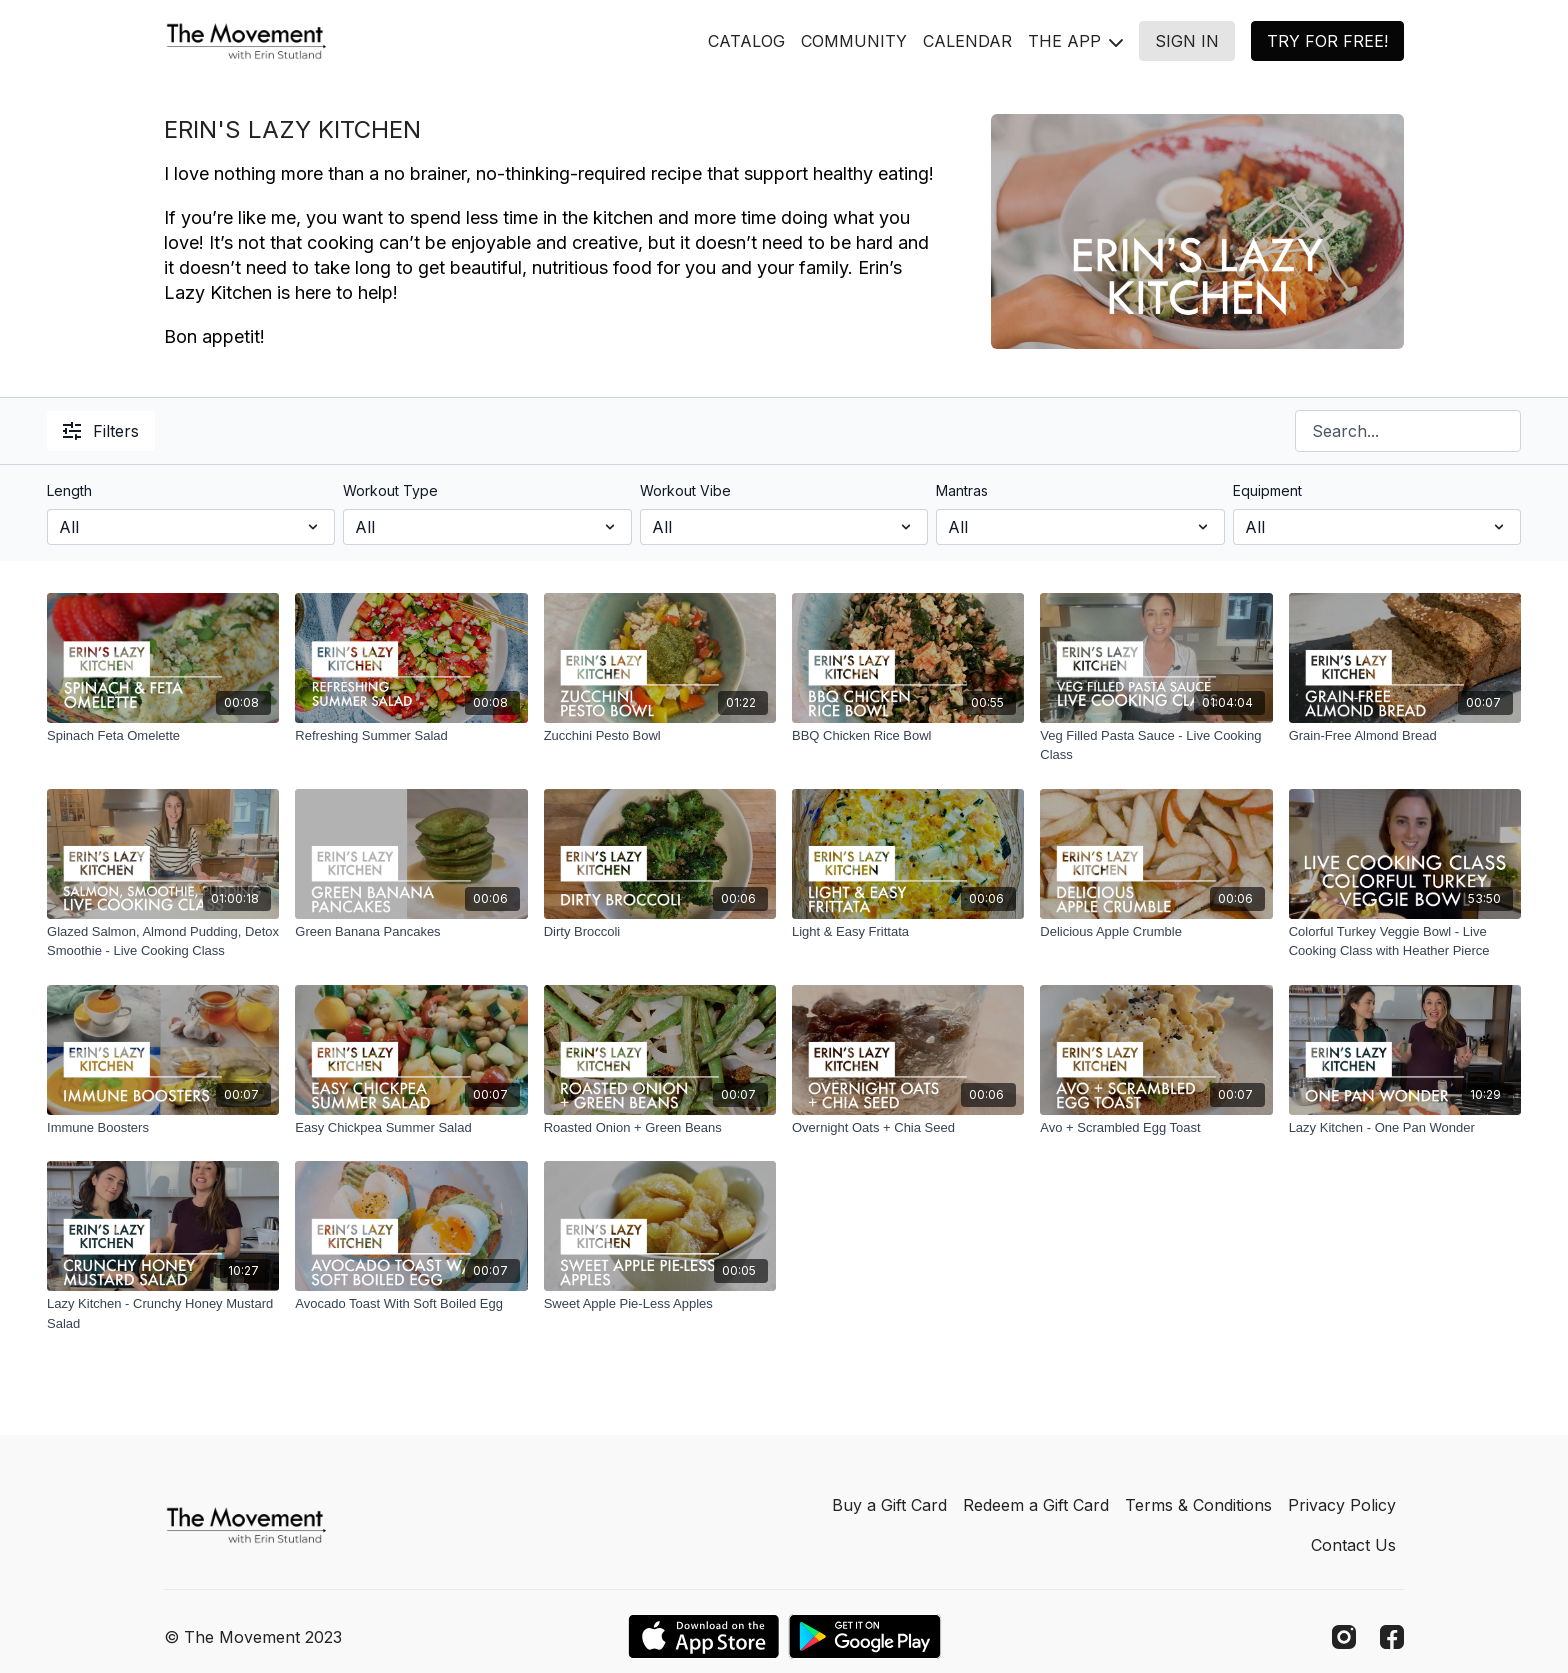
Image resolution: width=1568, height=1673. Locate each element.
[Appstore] (703, 1636)
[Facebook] (1392, 1637)
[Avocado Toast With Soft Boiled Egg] (411, 1304)
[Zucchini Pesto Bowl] (660, 736)
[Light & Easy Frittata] (908, 932)
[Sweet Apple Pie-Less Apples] (660, 1304)
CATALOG (746, 41)
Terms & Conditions (1198, 1505)
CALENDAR (967, 41)
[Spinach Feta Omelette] (163, 736)
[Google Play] (865, 1636)
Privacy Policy (1342, 1505)
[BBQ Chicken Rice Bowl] (908, 736)
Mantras (962, 490)
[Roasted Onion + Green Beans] (660, 1128)
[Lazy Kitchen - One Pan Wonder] (1405, 1128)
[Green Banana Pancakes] (411, 932)
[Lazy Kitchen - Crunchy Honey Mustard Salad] (163, 1313)
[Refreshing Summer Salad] (411, 736)
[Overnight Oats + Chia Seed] (908, 1128)
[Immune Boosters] (163, 1128)
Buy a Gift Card (889, 1505)
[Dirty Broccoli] (660, 932)
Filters (101, 431)
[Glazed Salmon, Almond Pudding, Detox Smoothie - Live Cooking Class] (163, 941)
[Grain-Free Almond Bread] (1405, 736)
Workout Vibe (685, 490)
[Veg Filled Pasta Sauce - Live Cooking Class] (1156, 745)
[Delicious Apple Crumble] (1156, 932)
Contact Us (1353, 1545)
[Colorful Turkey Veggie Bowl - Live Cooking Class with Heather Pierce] (1405, 941)
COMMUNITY (854, 41)
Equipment (1267, 490)
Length (69, 490)
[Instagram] (1344, 1637)
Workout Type (390, 490)
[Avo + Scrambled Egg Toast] (1156, 1128)
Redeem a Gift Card (1036, 1505)
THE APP (1075, 41)
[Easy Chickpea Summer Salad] (411, 1128)
